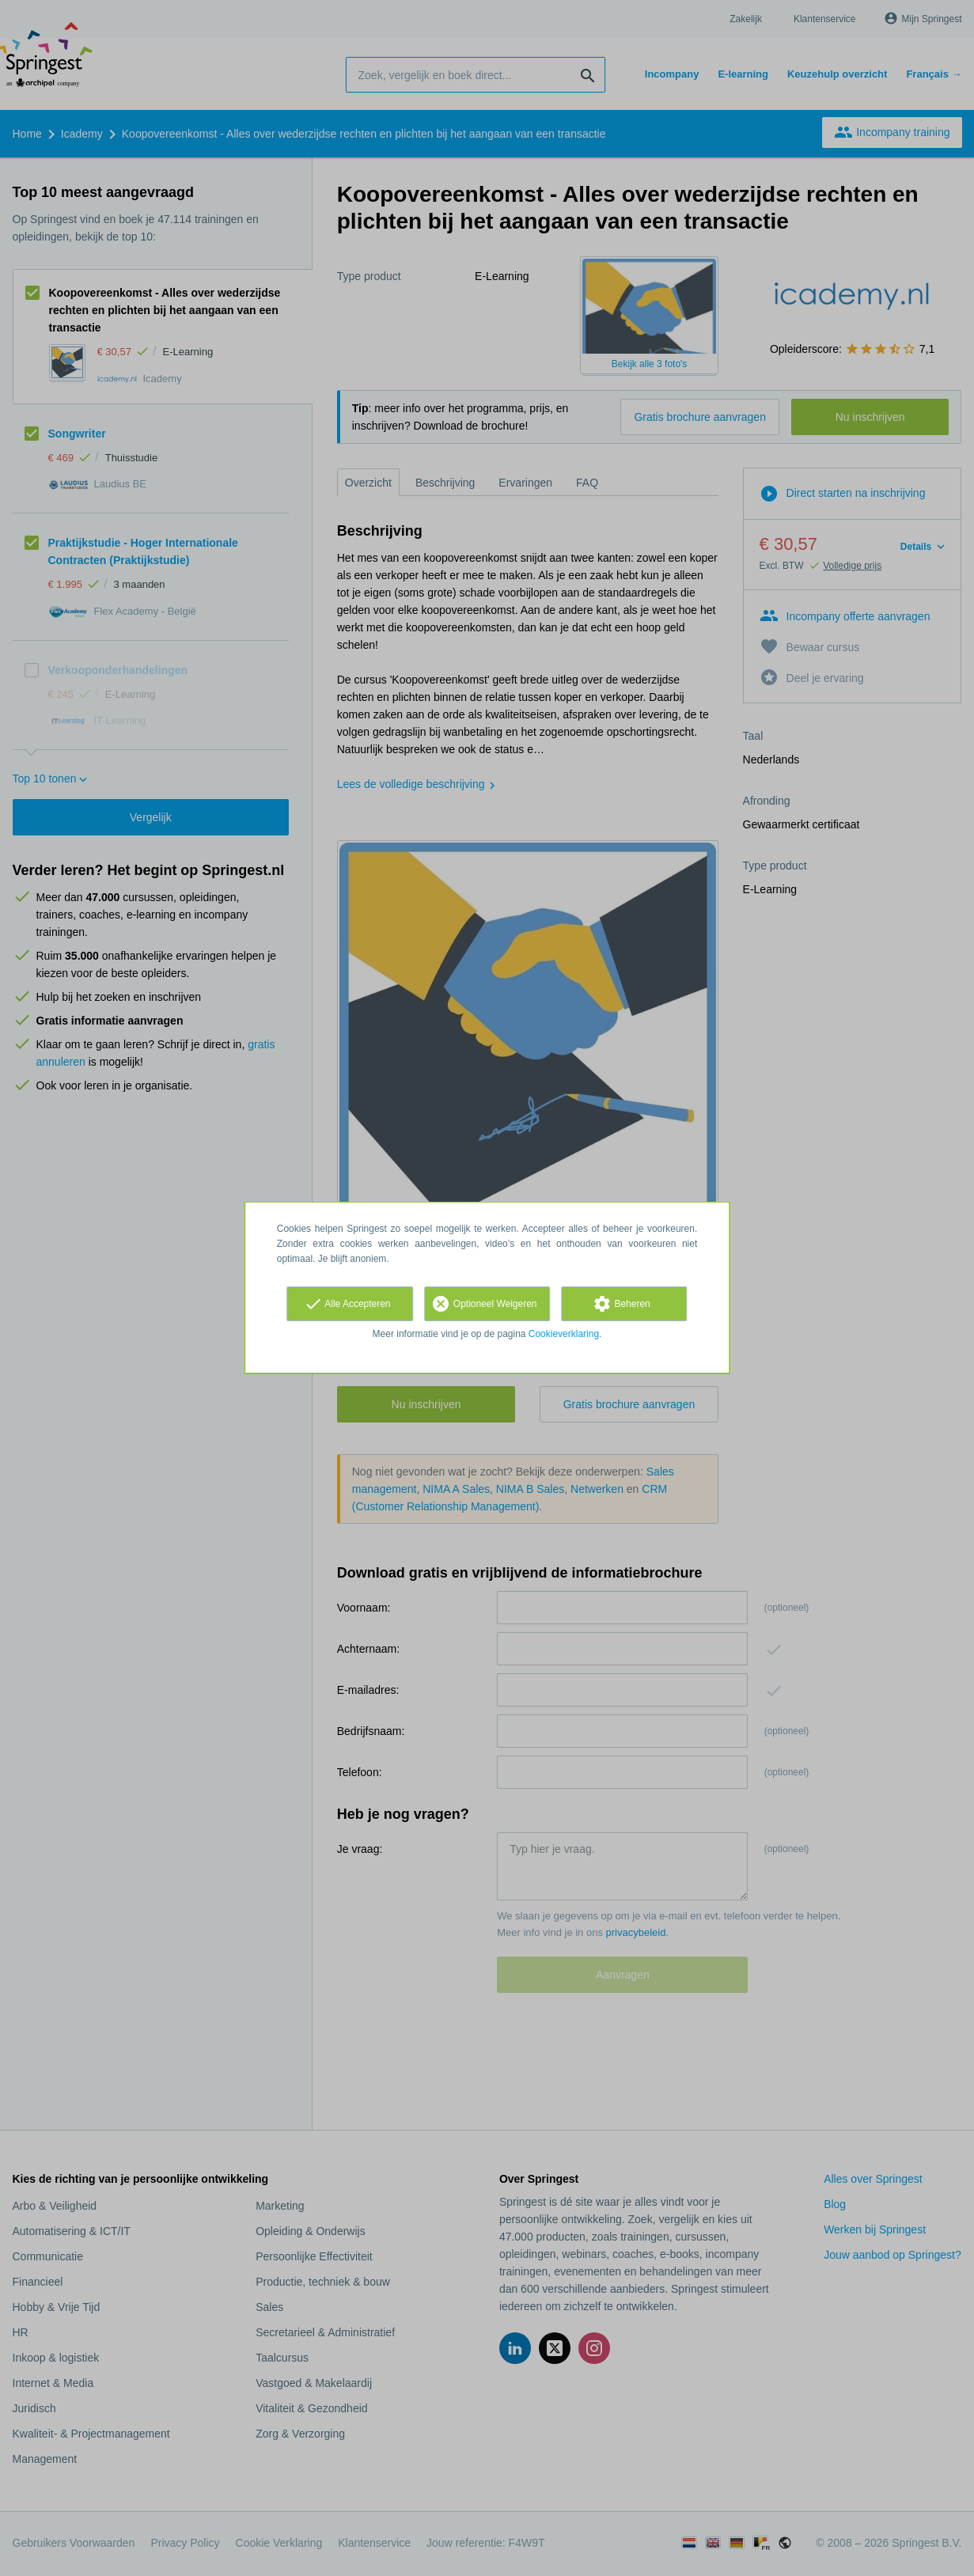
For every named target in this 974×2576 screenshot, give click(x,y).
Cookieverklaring (564, 1333)
